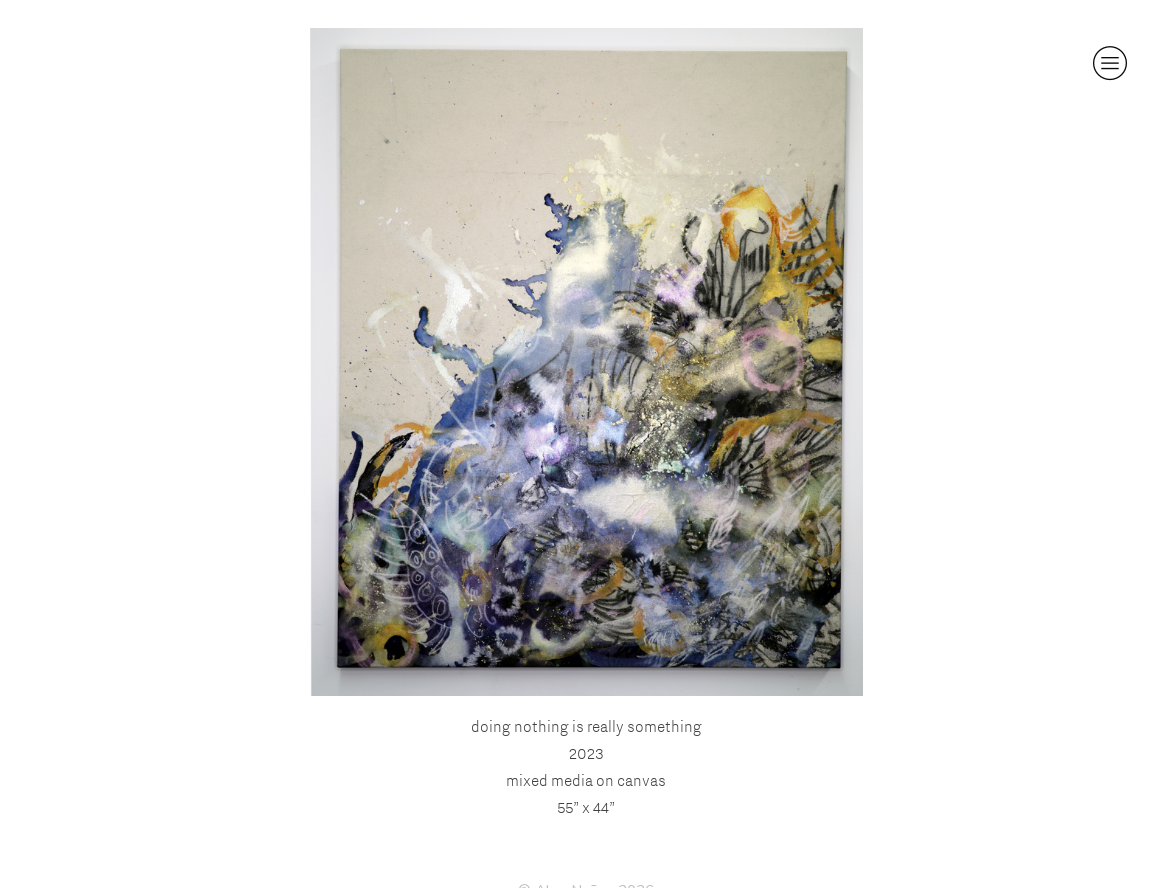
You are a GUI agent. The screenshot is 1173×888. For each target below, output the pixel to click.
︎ (1110, 63)
